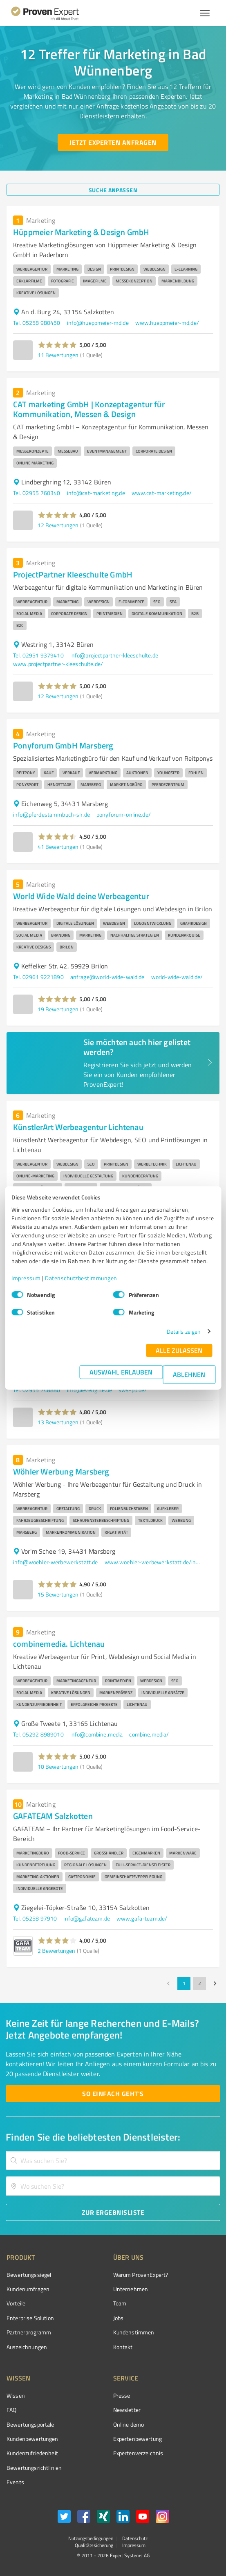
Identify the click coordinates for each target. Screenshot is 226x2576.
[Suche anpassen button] (113, 190)
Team (120, 2303)
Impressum (26, 1278)
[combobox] (113, 2160)
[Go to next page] (215, 1983)
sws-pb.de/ (133, 1390)
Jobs (118, 2318)
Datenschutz (134, 2538)
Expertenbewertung (137, 2439)
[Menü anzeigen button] (204, 13)
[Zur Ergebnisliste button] (113, 2212)
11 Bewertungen (58, 355)
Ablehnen (189, 1374)
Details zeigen (184, 1331)
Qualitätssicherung (94, 2545)
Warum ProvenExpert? (140, 2274)
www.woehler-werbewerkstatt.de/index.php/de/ (154, 1562)
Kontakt (123, 2347)
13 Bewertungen (58, 1422)
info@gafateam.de (86, 1918)
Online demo (128, 2424)
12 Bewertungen (58, 525)
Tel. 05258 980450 (36, 322)
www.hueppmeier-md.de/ (167, 322)
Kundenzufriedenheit (32, 2453)
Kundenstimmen (133, 2332)
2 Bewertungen (56, 1950)
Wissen (16, 2395)
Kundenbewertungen (32, 2439)
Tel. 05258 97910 (35, 1918)
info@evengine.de (89, 1390)
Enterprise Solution (30, 2318)
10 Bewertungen (58, 1766)
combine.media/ (149, 1734)
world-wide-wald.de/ (177, 977)
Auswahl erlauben (121, 1372)
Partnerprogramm (29, 2332)
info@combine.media (96, 1734)
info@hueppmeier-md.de (98, 322)
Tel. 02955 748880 (36, 1390)
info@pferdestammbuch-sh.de (51, 814)
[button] (57, 345)
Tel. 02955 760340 (36, 493)
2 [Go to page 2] (199, 1983)
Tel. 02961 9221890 (38, 977)
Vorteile (16, 2303)
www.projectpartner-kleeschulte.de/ (58, 664)
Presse (121, 2395)
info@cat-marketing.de (96, 493)
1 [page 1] (183, 1983)
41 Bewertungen (58, 847)
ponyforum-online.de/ (123, 814)
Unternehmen (130, 2289)
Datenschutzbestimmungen (81, 1278)
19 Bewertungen (58, 1009)
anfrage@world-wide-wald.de (107, 977)
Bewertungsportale (30, 2424)
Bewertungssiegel (29, 2274)
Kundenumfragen (28, 2289)
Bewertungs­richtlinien (34, 2468)
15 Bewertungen (58, 1594)
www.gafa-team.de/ (142, 1918)
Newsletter (127, 2410)
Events (15, 2482)
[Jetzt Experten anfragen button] (113, 142)
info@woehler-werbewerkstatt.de (55, 1562)
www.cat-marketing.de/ (162, 493)
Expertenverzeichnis (138, 2453)
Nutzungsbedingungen (90, 2538)
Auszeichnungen (27, 2347)
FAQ (11, 2410)
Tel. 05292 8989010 (38, 1734)
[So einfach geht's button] (113, 2093)
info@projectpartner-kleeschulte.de (114, 655)
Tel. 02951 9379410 (38, 655)
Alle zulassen (179, 1350)
